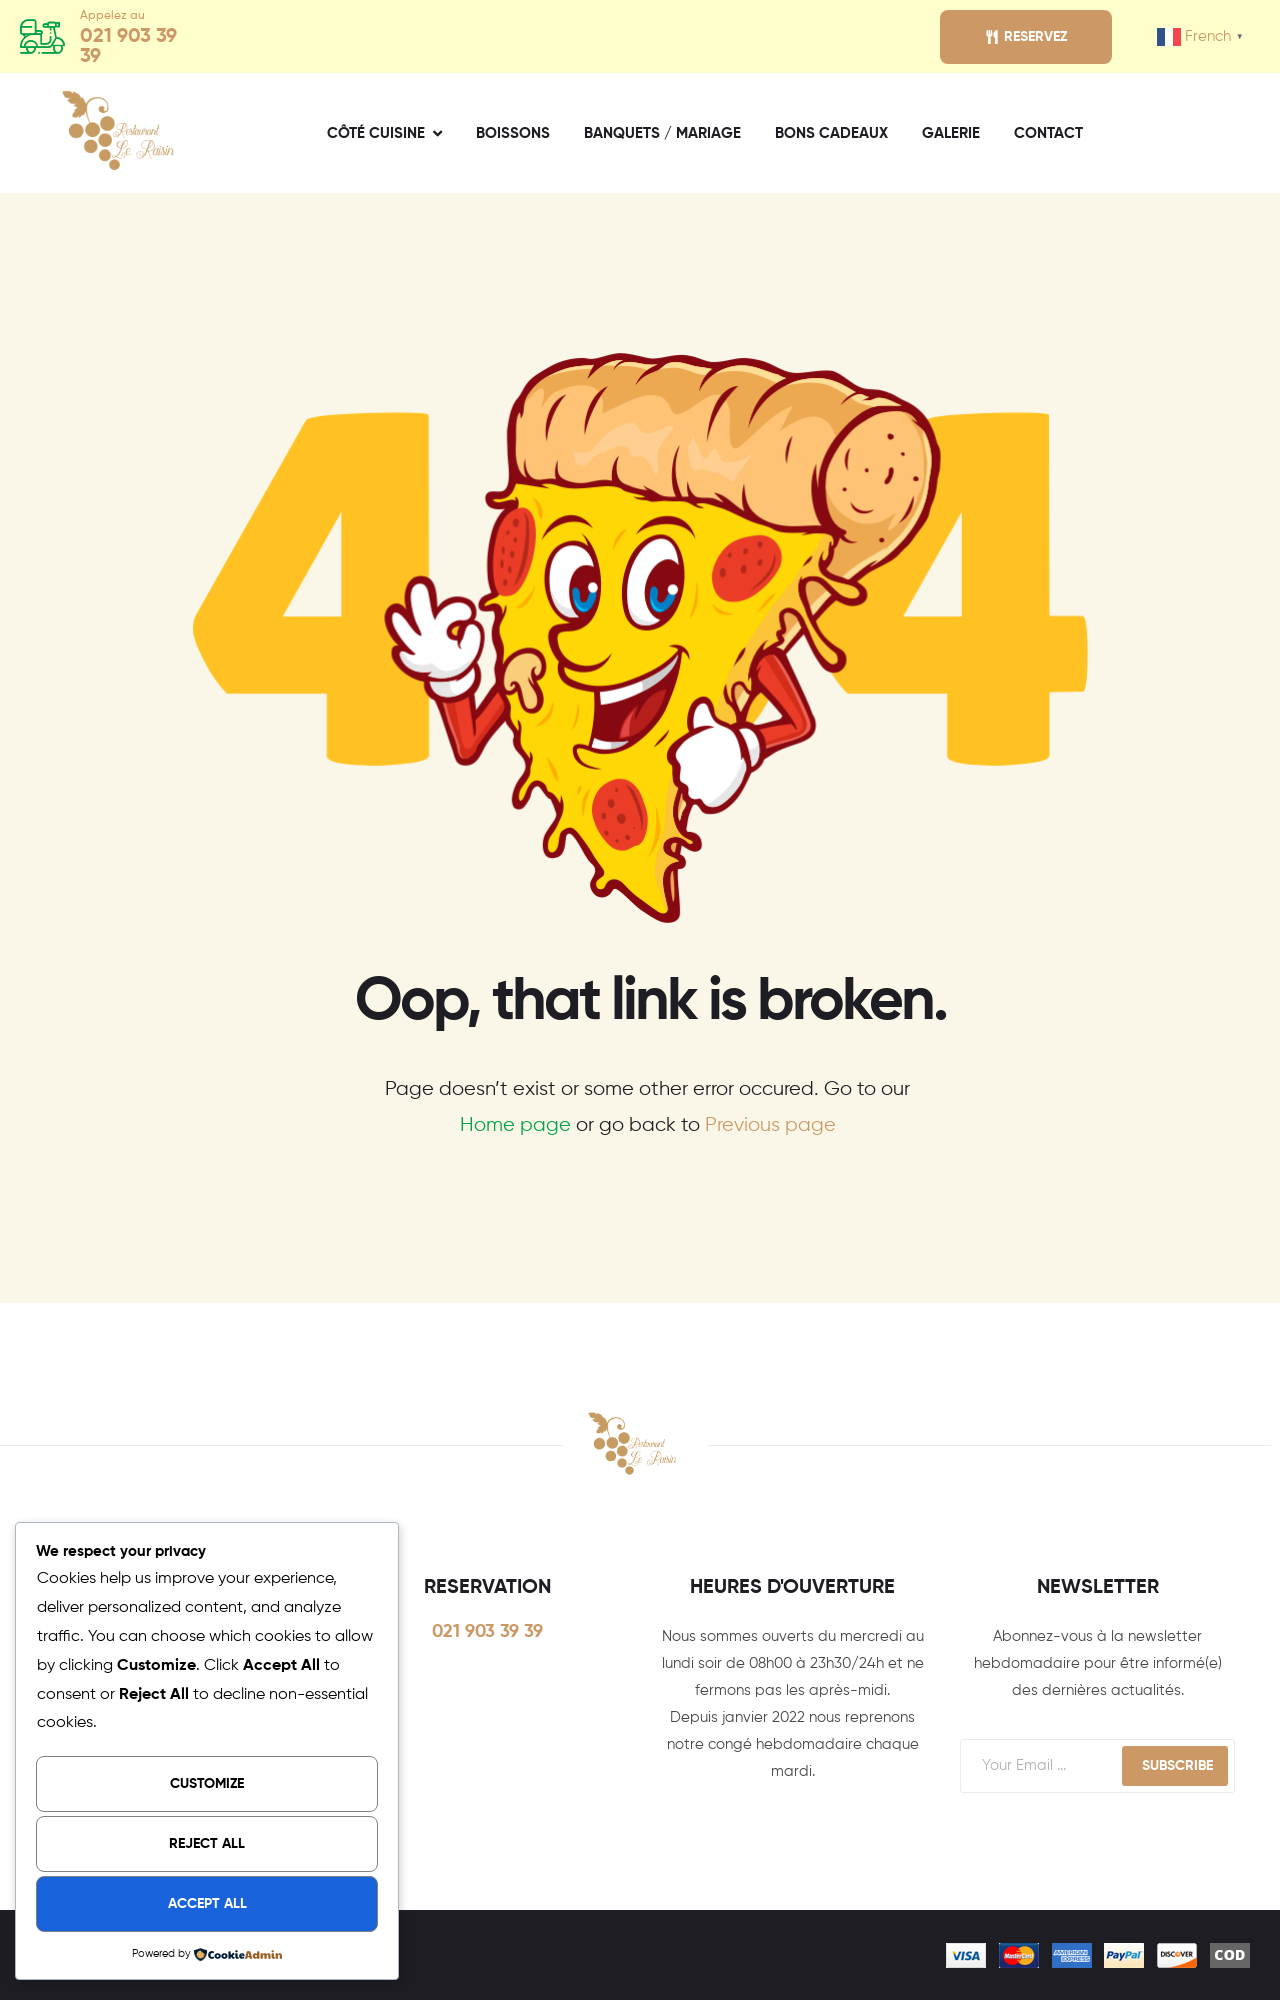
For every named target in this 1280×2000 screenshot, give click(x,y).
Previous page (770, 1125)
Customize (207, 1784)
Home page (515, 1125)
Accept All (207, 1904)
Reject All (207, 1844)
